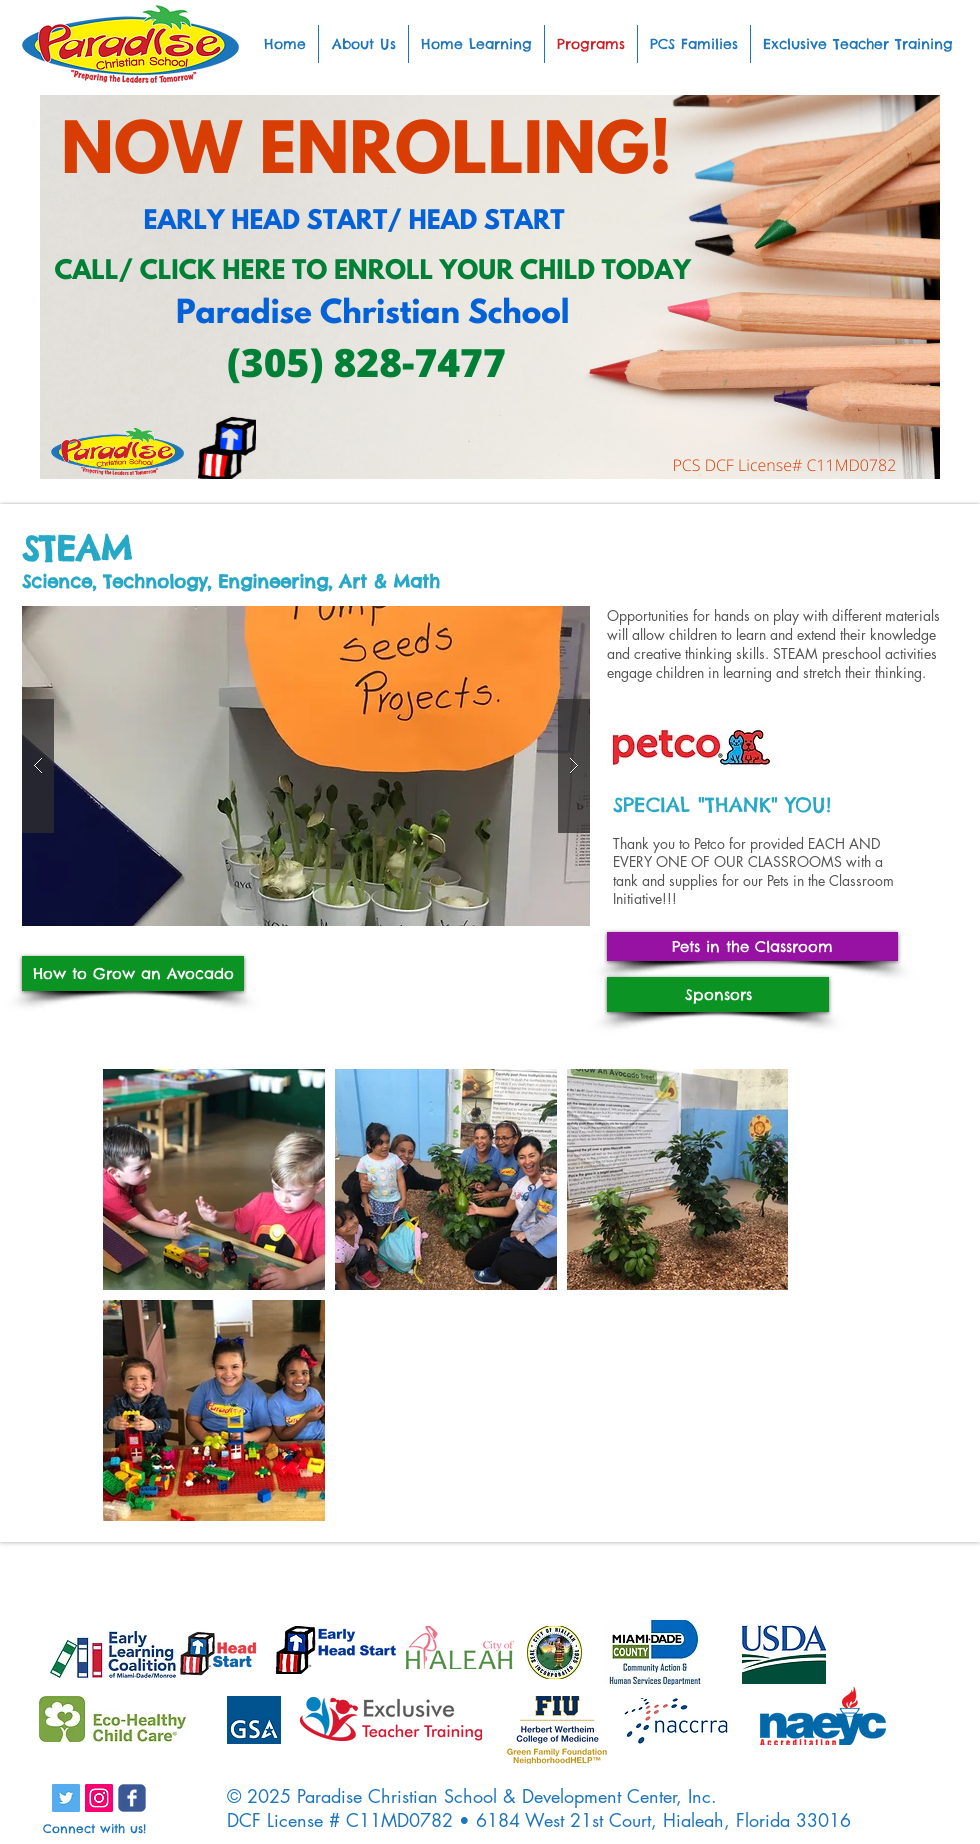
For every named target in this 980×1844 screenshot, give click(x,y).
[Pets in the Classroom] (752, 946)
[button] (306, 766)
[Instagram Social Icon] (99, 1798)
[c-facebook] (132, 1798)
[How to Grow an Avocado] (133, 973)
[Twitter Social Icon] (66, 1798)
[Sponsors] (718, 994)
